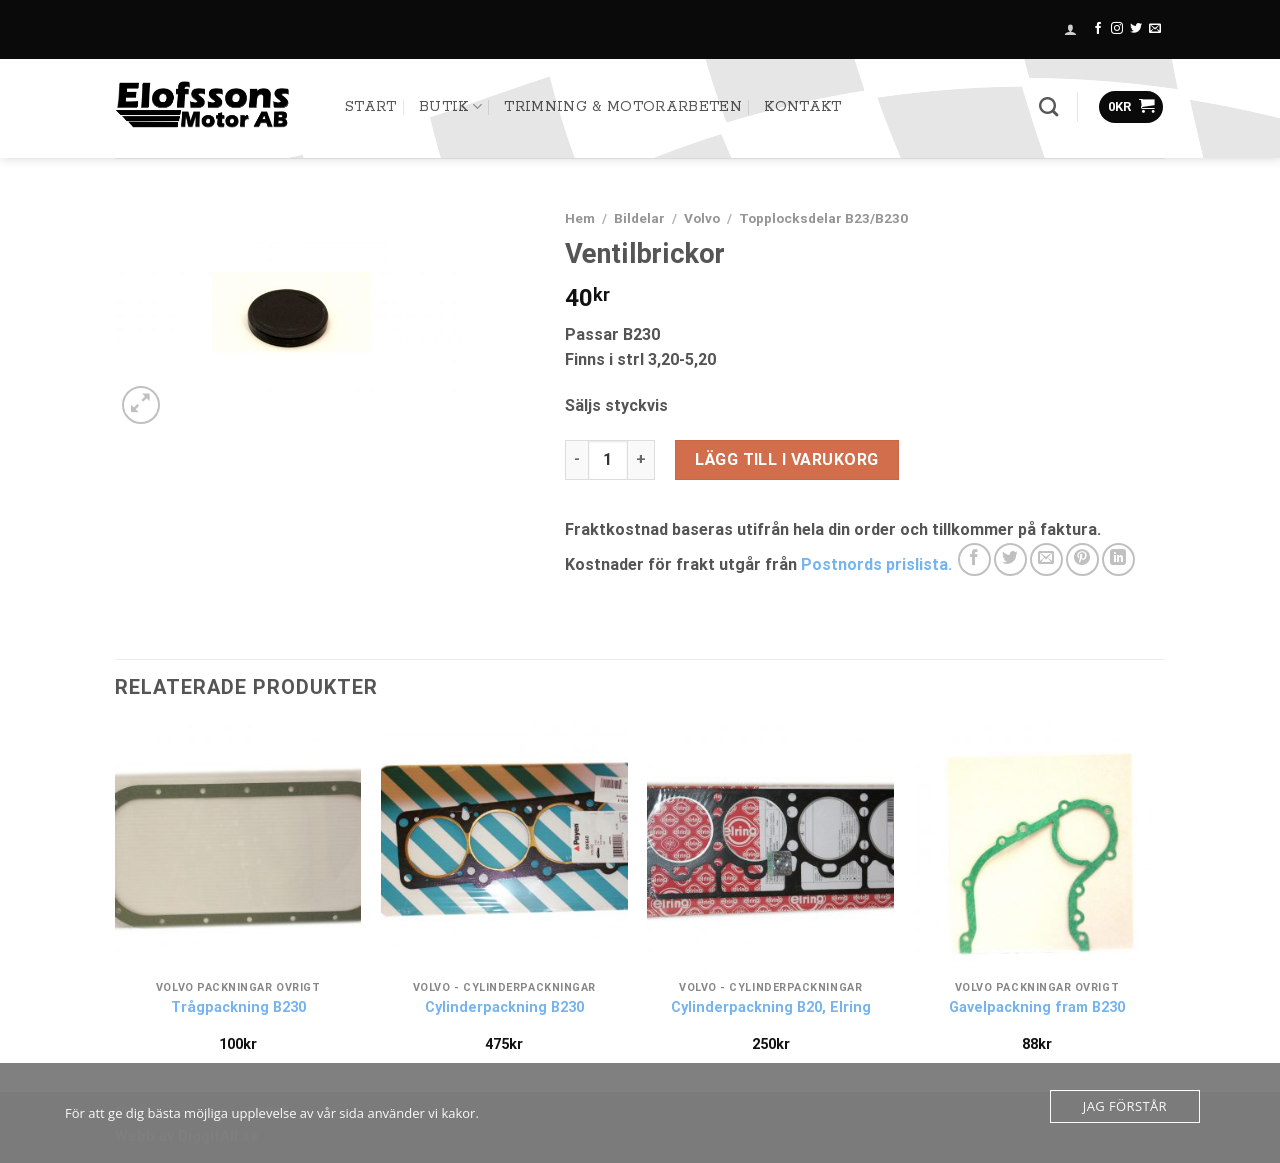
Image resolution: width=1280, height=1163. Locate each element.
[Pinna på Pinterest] (1082, 559)
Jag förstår (1125, 1106)
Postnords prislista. (878, 564)
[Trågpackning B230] (238, 847)
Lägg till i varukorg (787, 459)
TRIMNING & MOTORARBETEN (622, 107)
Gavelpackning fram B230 (1037, 1007)
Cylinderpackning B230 (504, 1007)
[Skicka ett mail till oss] (1155, 29)
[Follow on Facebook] (1098, 29)
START (371, 107)
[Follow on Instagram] (1117, 29)
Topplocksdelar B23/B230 (823, 218)
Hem (580, 218)
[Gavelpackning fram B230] (1037, 847)
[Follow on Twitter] (1136, 29)
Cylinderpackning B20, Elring (771, 1007)
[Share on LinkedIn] (1118, 559)
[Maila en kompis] (1046, 559)
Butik (450, 106)
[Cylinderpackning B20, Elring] (770, 847)
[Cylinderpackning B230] (504, 847)
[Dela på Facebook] (974, 559)
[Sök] (1048, 106)
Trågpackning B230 (238, 1007)
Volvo (702, 218)
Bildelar (639, 218)
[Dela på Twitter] (1010, 559)
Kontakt (802, 107)
